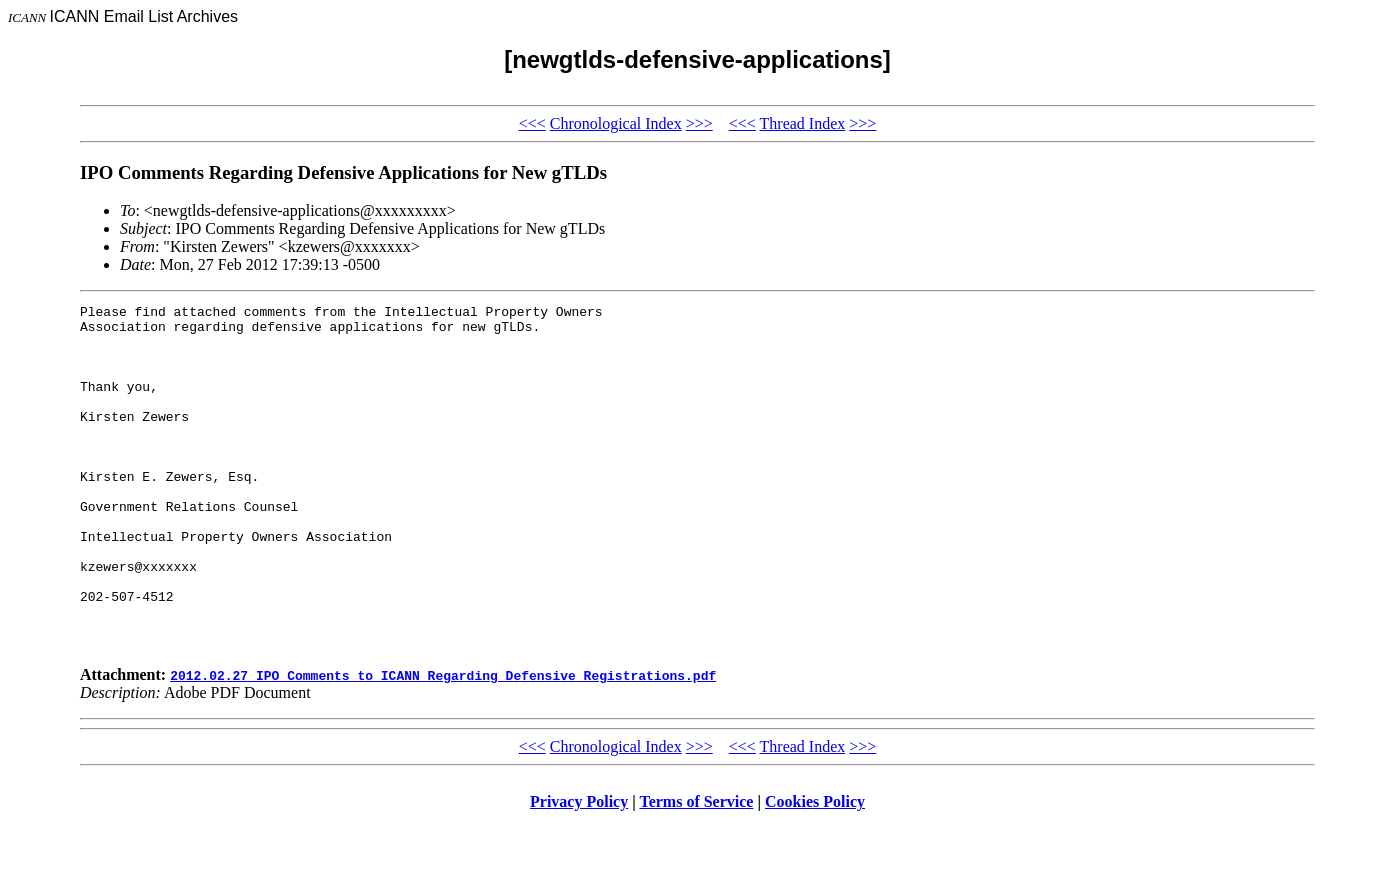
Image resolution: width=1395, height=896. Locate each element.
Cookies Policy (815, 870)
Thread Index (803, 123)
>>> (699, 123)
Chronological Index (616, 123)
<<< (532, 123)
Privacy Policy (579, 870)
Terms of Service (696, 870)
